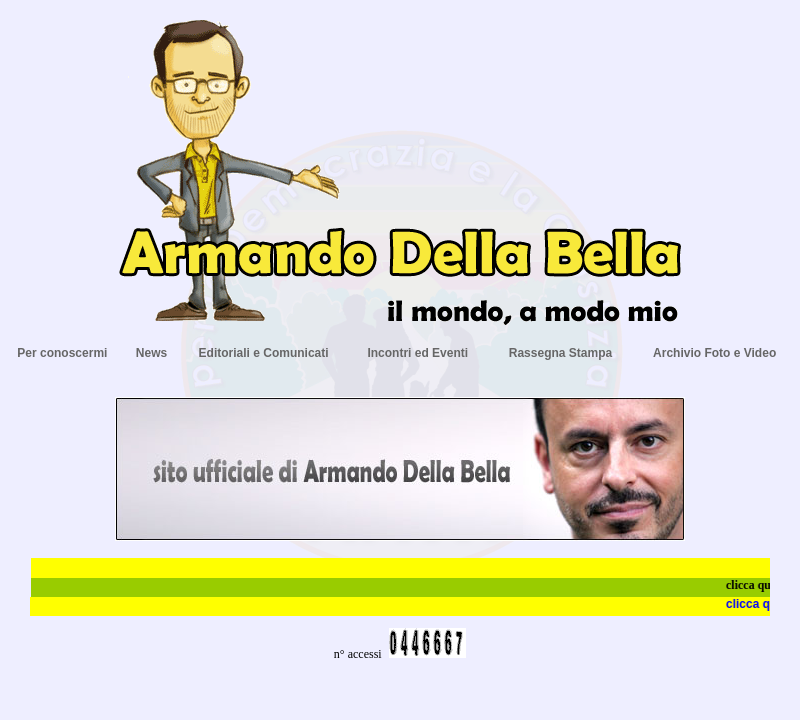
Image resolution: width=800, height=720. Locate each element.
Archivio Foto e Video (714, 353)
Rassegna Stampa (560, 353)
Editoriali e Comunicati (264, 353)
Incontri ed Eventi (417, 353)
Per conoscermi (62, 353)
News (151, 353)
